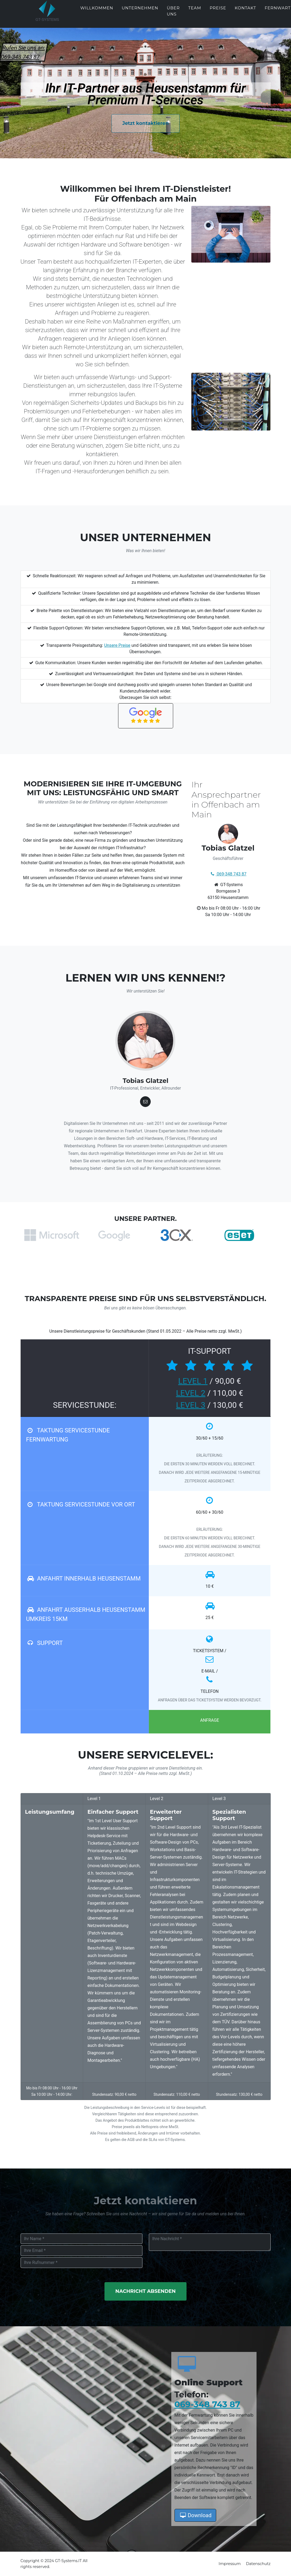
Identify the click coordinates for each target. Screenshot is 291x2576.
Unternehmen (140, 11)
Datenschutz (258, 2563)
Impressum (230, 2563)
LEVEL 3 (190, 1405)
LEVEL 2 (190, 1393)
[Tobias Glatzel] (145, 1101)
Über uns (173, 15)
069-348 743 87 (207, 2404)
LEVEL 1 (193, 1381)
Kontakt (245, 11)
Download (195, 2515)
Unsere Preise (117, 645)
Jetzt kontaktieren (145, 123)
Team (194, 11)
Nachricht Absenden (145, 2291)
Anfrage (209, 1720)
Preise (218, 11)
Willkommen (96, 11)
